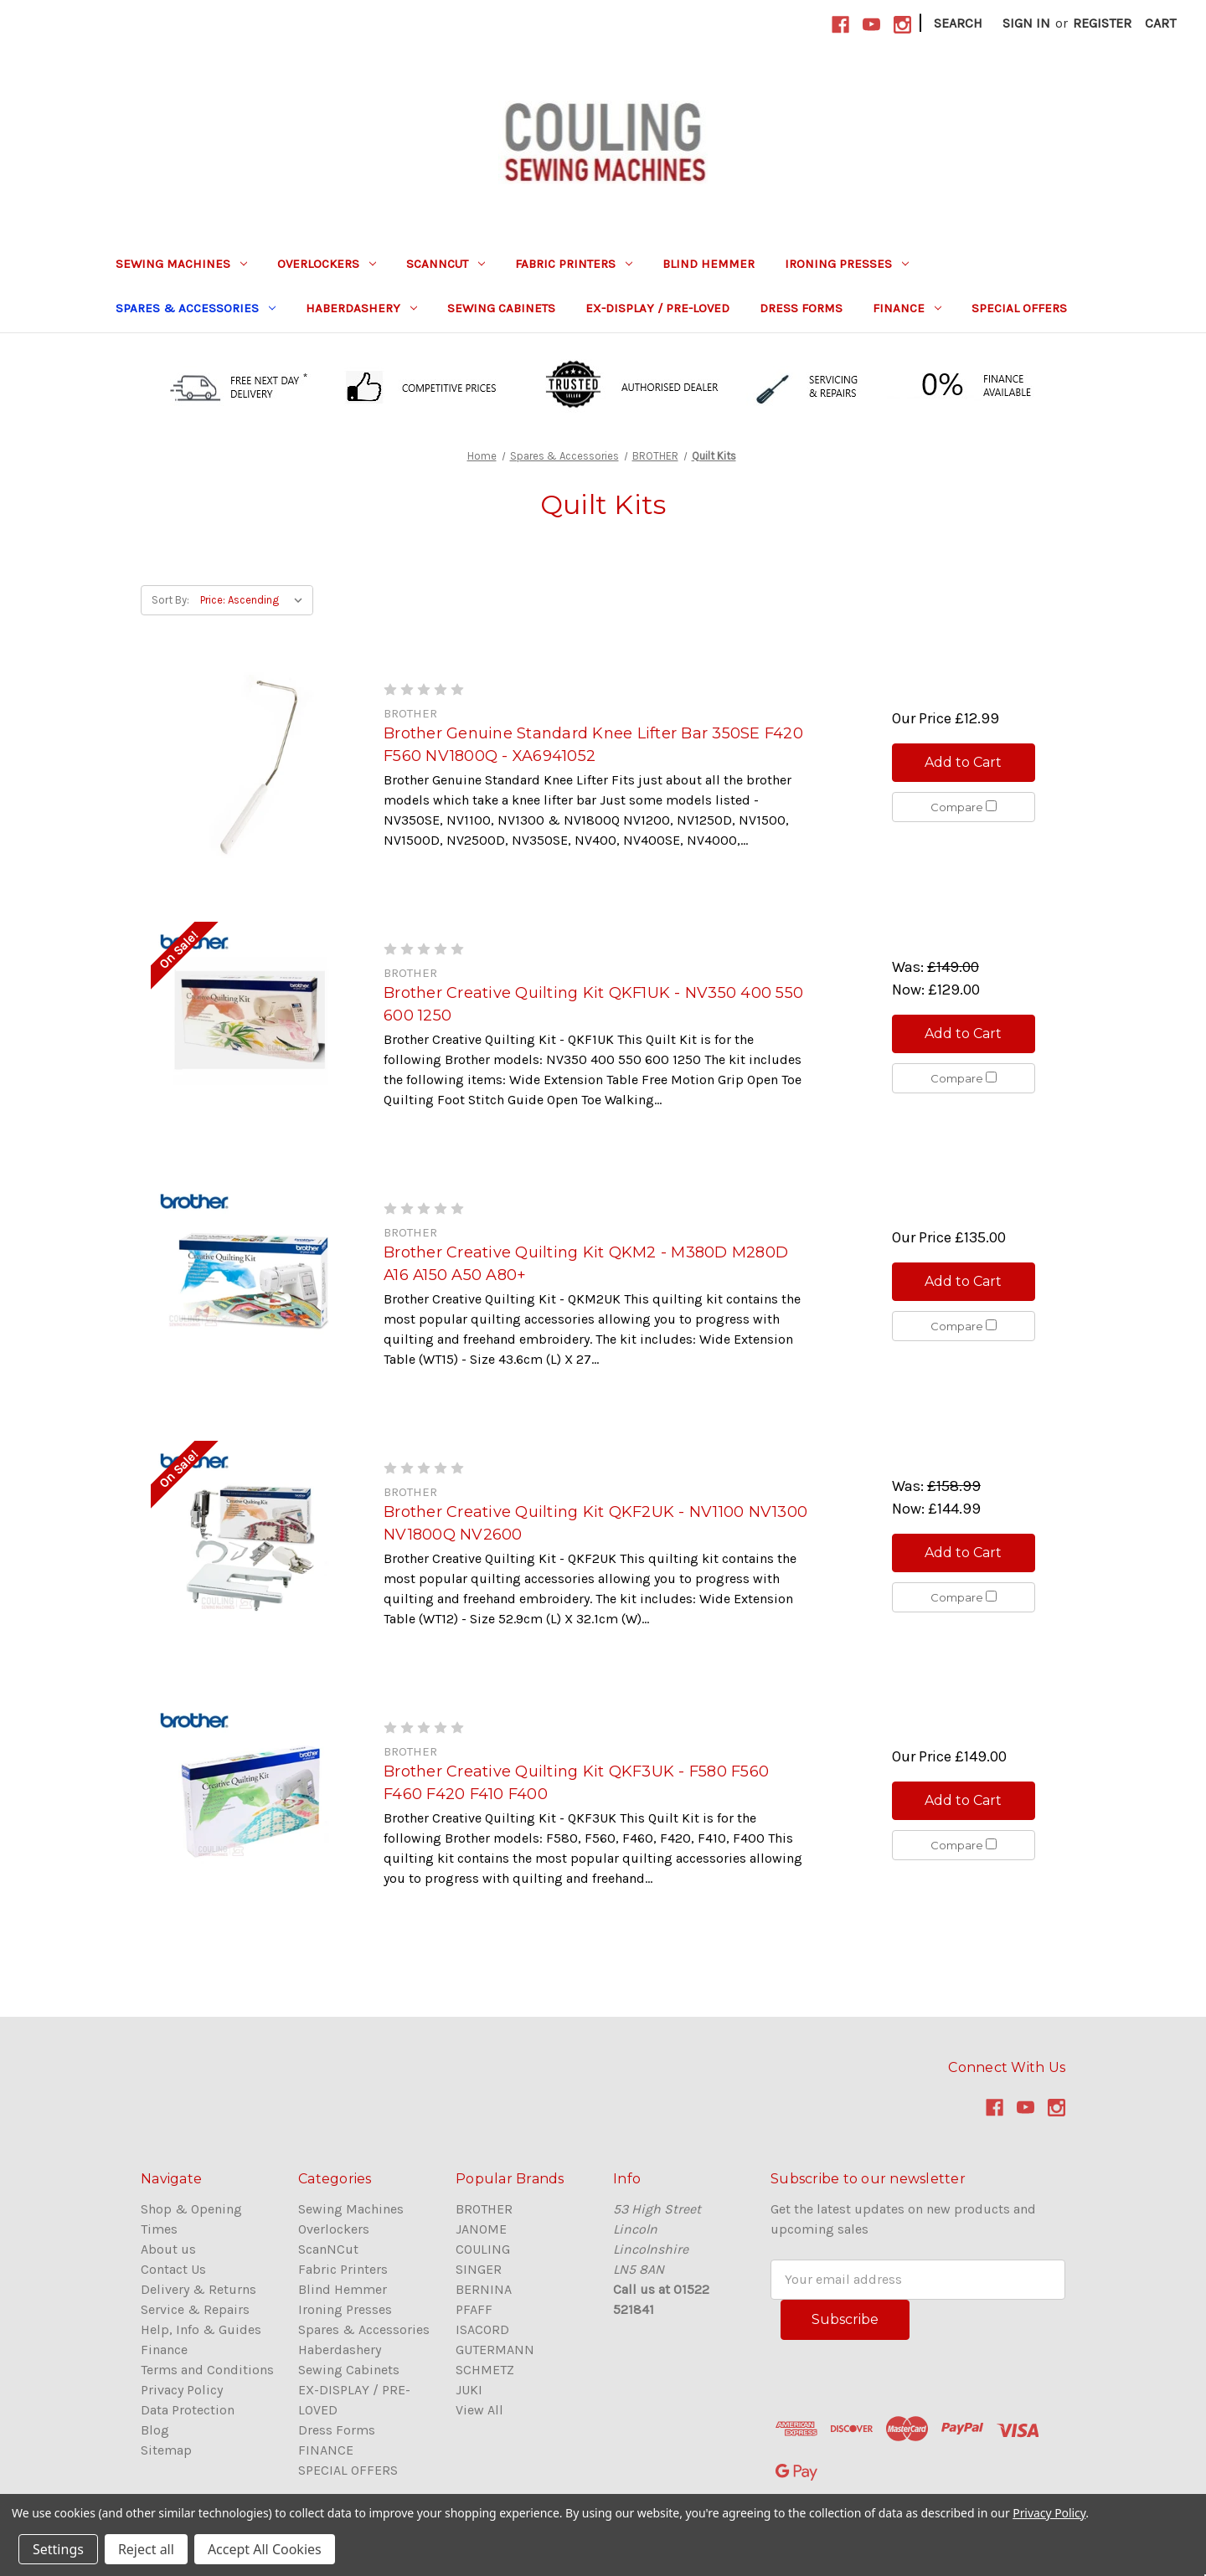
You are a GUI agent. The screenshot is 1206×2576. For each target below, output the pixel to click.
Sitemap (166, 2450)
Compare (963, 807)
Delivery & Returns (198, 2289)
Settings (58, 2549)
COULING (483, 2249)
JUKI (469, 2390)
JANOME (481, 2229)
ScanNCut (445, 263)
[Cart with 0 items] (1160, 23)
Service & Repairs (195, 2309)
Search (958, 23)
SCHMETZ (485, 2370)
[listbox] (255, 600)
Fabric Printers (573, 263)
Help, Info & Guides (201, 2329)
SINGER (479, 2269)
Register (1102, 23)
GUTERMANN (495, 2349)
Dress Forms (801, 308)
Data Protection (187, 2410)
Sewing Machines (181, 263)
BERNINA (484, 2289)
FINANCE (907, 308)
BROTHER (484, 2209)
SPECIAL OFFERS (1019, 308)
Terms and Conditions (207, 2370)
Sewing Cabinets (501, 308)
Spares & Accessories (196, 308)
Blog (155, 2430)
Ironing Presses (847, 263)
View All (479, 2410)
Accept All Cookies (265, 2549)
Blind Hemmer (708, 263)
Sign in (1026, 23)
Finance (164, 2349)
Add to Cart (963, 762)
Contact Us (173, 2269)
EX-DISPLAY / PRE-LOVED (657, 308)
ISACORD (482, 2329)
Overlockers (326, 263)
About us (168, 2249)
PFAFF (474, 2309)
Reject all (146, 2549)
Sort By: (170, 600)
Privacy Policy (182, 2390)
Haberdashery (361, 308)
